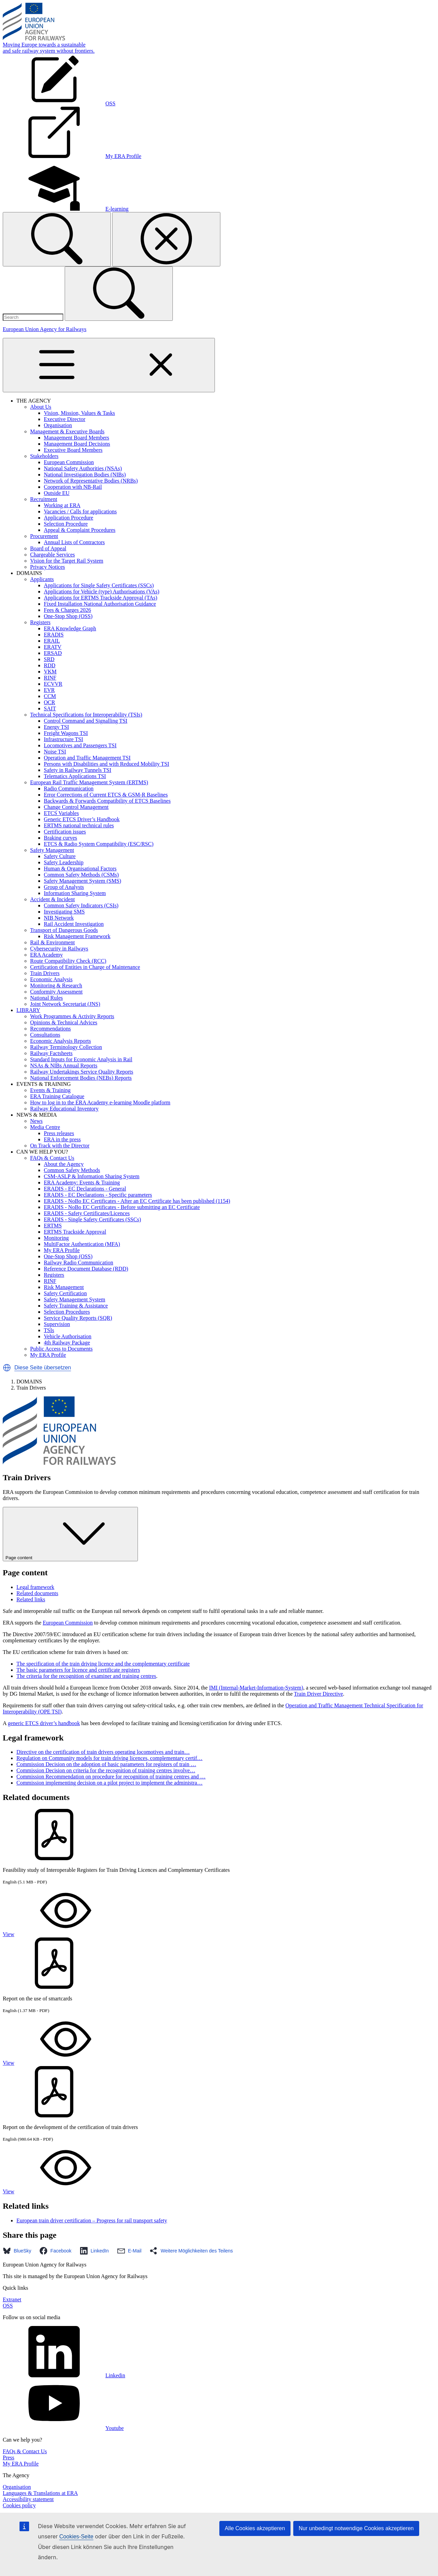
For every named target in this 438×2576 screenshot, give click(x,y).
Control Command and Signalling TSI (85, 721)
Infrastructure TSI (63, 739)
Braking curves (60, 838)
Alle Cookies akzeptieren (255, 2528)
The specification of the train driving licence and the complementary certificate (103, 1664)
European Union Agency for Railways (44, 329)
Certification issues (65, 831)
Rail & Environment (52, 942)
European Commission (69, 462)
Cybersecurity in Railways (59, 948)
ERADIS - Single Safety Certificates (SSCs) (92, 1219)
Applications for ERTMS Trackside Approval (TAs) (100, 598)
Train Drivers (45, 973)
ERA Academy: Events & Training (82, 1182)
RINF (50, 678)
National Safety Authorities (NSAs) (83, 468)
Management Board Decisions (77, 444)
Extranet (12, 2299)
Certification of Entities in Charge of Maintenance (85, 967)
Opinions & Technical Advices (63, 1022)
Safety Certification (65, 1293)
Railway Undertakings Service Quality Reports (81, 1072)
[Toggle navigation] (109, 365)
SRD (49, 659)
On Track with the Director (59, 1145)
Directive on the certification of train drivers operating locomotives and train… (103, 1752)
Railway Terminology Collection (66, 1047)
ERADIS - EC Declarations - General (85, 1189)
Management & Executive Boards (67, 431)
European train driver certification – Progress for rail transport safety (91, 2220)
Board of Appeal (48, 548)
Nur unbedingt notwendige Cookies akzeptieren (356, 2528)
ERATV (53, 647)
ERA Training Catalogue (57, 1096)
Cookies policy (19, 2505)
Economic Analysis (51, 979)
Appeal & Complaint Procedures (79, 530)
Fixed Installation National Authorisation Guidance (100, 604)
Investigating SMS (64, 912)
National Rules (46, 998)
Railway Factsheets (51, 1053)
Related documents (37, 1593)
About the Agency (63, 1164)
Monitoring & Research (56, 985)
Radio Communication (68, 788)
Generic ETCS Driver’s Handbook (81, 819)
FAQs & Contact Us (52, 1158)
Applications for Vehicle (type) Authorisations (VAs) (101, 591)
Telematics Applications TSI (75, 776)
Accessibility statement (28, 2499)
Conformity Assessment (56, 992)
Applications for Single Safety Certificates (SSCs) (99, 585)
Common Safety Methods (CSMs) (81, 875)
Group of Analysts (64, 887)
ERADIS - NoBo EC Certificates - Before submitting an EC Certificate (122, 1207)
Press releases (59, 1133)
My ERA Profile (62, 1250)
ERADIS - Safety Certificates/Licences (87, 1213)
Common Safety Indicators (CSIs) (81, 905)
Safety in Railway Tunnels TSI (77, 770)
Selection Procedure (66, 524)
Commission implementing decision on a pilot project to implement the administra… (109, 1783)
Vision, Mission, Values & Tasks (79, 413)
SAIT (50, 708)
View (60, 1934)
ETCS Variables (61, 813)
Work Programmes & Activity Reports (72, 1016)
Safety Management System (74, 1299)
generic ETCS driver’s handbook (44, 1723)
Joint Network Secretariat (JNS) (65, 1004)
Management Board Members (76, 438)
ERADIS (54, 635)
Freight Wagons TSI (66, 733)
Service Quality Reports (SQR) (78, 1318)
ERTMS (53, 1225)
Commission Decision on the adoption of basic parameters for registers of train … (106, 1764)
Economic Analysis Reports (60, 1041)
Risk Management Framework (77, 936)
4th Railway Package (67, 1342)
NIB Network (59, 918)
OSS (8, 2306)
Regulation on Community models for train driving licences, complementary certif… (109, 1758)
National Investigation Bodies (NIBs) (85, 474)
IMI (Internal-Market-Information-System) (256, 1688)
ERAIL (52, 641)
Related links (30, 1599)
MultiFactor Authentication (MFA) (82, 1244)
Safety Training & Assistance (76, 1306)
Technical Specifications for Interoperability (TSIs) (86, 715)
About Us (40, 407)
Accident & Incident (52, 899)
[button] (7, 1368)
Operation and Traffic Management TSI (87, 758)
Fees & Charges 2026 (67, 610)
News (36, 1121)
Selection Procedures (67, 1312)
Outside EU (56, 493)
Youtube (63, 2428)
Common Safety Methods (72, 1170)
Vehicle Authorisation (67, 1336)
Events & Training (50, 1090)
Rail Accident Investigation (74, 924)
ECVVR (53, 684)
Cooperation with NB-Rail (73, 487)
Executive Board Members (73, 450)
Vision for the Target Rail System (66, 561)
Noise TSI (55, 751)
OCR (49, 702)
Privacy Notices (47, 567)
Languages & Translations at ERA (40, 2493)
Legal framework (35, 1587)
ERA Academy (46, 955)
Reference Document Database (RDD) (86, 1269)
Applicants (42, 579)
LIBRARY (28, 1010)
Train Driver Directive (318, 1694)
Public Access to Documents (61, 1349)
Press (8, 2457)
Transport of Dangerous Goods (64, 930)
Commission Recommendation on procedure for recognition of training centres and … (111, 1776)
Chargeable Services (52, 554)
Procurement (44, 536)
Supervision (57, 1324)
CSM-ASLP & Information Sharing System (91, 1176)
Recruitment (43, 499)
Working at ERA (62, 505)
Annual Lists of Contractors (74, 542)
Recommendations (50, 1028)
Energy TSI (56, 727)
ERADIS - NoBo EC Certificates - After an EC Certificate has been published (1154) (137, 1201)
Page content (70, 1534)
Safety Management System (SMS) (82, 881)
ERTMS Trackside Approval (75, 1232)
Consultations (45, 1035)
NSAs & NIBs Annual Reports (63, 1065)
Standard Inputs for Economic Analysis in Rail (81, 1059)
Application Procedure (68, 518)
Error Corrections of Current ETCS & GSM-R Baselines (106, 795)
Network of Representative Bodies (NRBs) (91, 481)
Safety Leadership (63, 862)
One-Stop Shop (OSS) (68, 616)
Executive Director (64, 419)
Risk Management (64, 1287)
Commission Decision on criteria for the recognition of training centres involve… (105, 1770)
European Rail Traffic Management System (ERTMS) (89, 782)
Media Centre (45, 1127)
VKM (50, 671)
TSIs (49, 1330)
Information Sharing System (75, 893)
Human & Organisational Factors (80, 868)
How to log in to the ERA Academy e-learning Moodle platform (100, 1102)
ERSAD (53, 653)
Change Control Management (76, 807)
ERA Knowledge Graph (70, 628)
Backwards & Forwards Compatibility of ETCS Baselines (107, 801)
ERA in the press (62, 1139)
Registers (40, 622)
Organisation (58, 425)
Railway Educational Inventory (64, 1109)
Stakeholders (44, 456)
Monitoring (56, 1238)
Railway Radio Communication (78, 1262)
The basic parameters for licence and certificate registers (78, 1670)
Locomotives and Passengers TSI (80, 745)
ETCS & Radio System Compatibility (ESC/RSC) (98, 844)
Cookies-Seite (76, 2536)
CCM (50, 696)
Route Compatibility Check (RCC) (68, 961)
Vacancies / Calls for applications (80, 511)
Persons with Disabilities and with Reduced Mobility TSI (106, 764)
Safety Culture (60, 856)
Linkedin (64, 2375)
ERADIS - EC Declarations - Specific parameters (98, 1195)
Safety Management (52, 850)
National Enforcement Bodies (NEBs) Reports (81, 1078)
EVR (49, 690)
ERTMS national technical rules (79, 825)
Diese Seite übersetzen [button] (42, 1367)
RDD (49, 665)
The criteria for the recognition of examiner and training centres (86, 1676)
